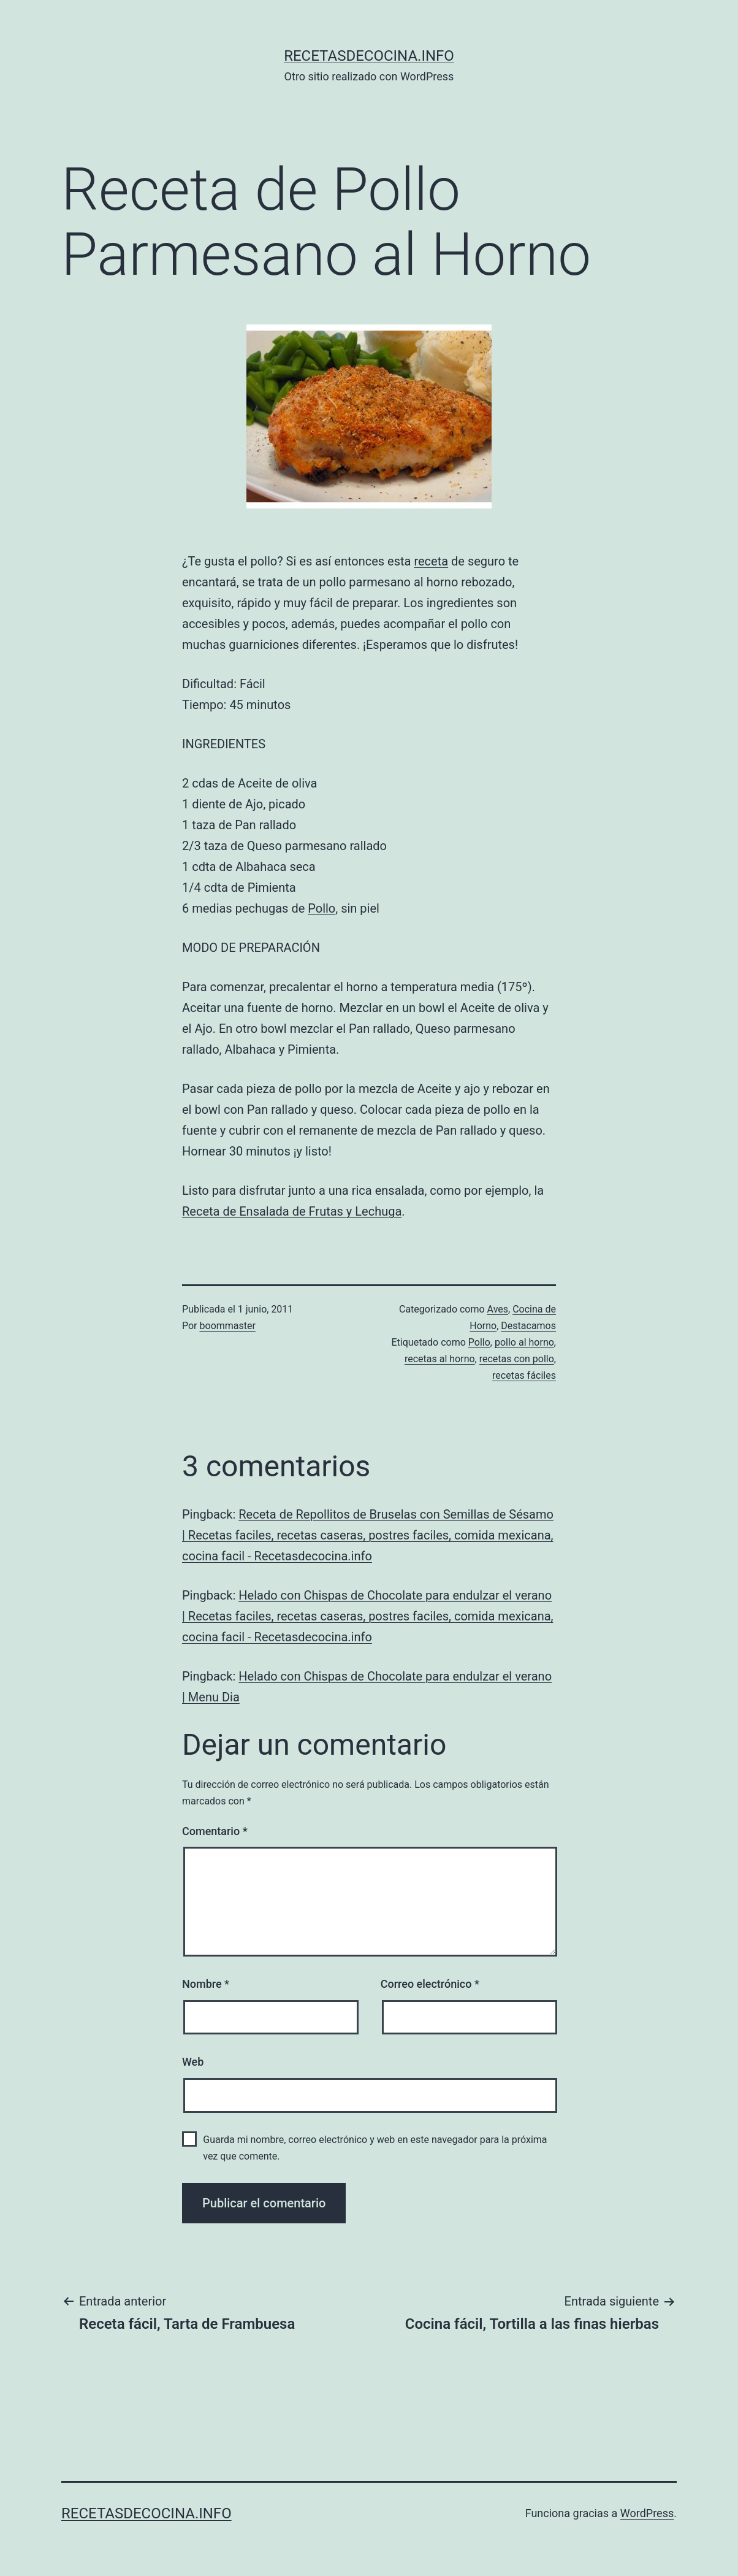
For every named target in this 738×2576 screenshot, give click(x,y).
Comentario (215, 1831)
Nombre (205, 1983)
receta (431, 561)
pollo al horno (524, 1342)
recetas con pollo (516, 1359)
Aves (497, 1309)
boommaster (228, 1326)
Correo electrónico (430, 1983)
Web (193, 2061)
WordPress (647, 2513)
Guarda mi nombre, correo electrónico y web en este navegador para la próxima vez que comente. (375, 2148)
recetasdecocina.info (369, 55)
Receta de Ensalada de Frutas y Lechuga (291, 1211)
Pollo (321, 908)
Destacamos (528, 1326)
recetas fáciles (524, 1375)
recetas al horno (440, 1359)
